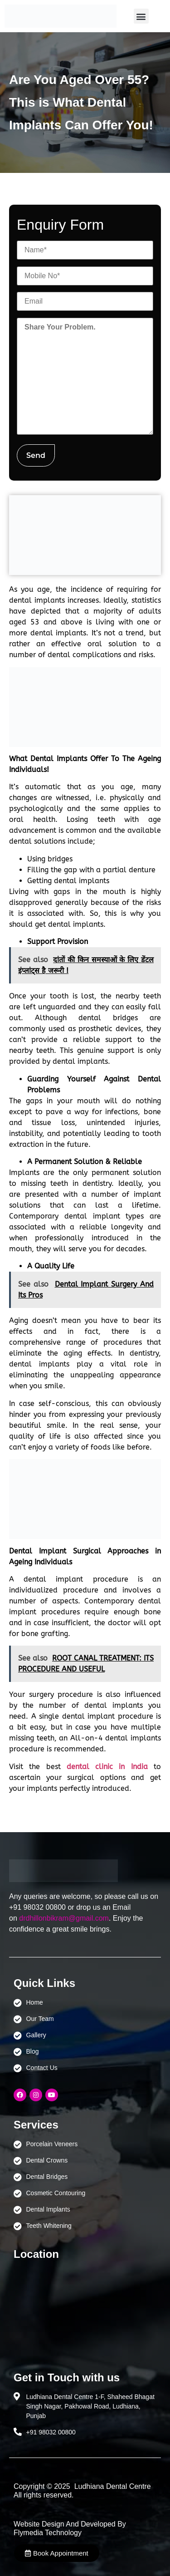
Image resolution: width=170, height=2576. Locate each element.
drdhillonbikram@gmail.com (64, 1918)
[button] (141, 16)
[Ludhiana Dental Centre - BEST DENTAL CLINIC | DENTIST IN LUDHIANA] (85, 2311)
